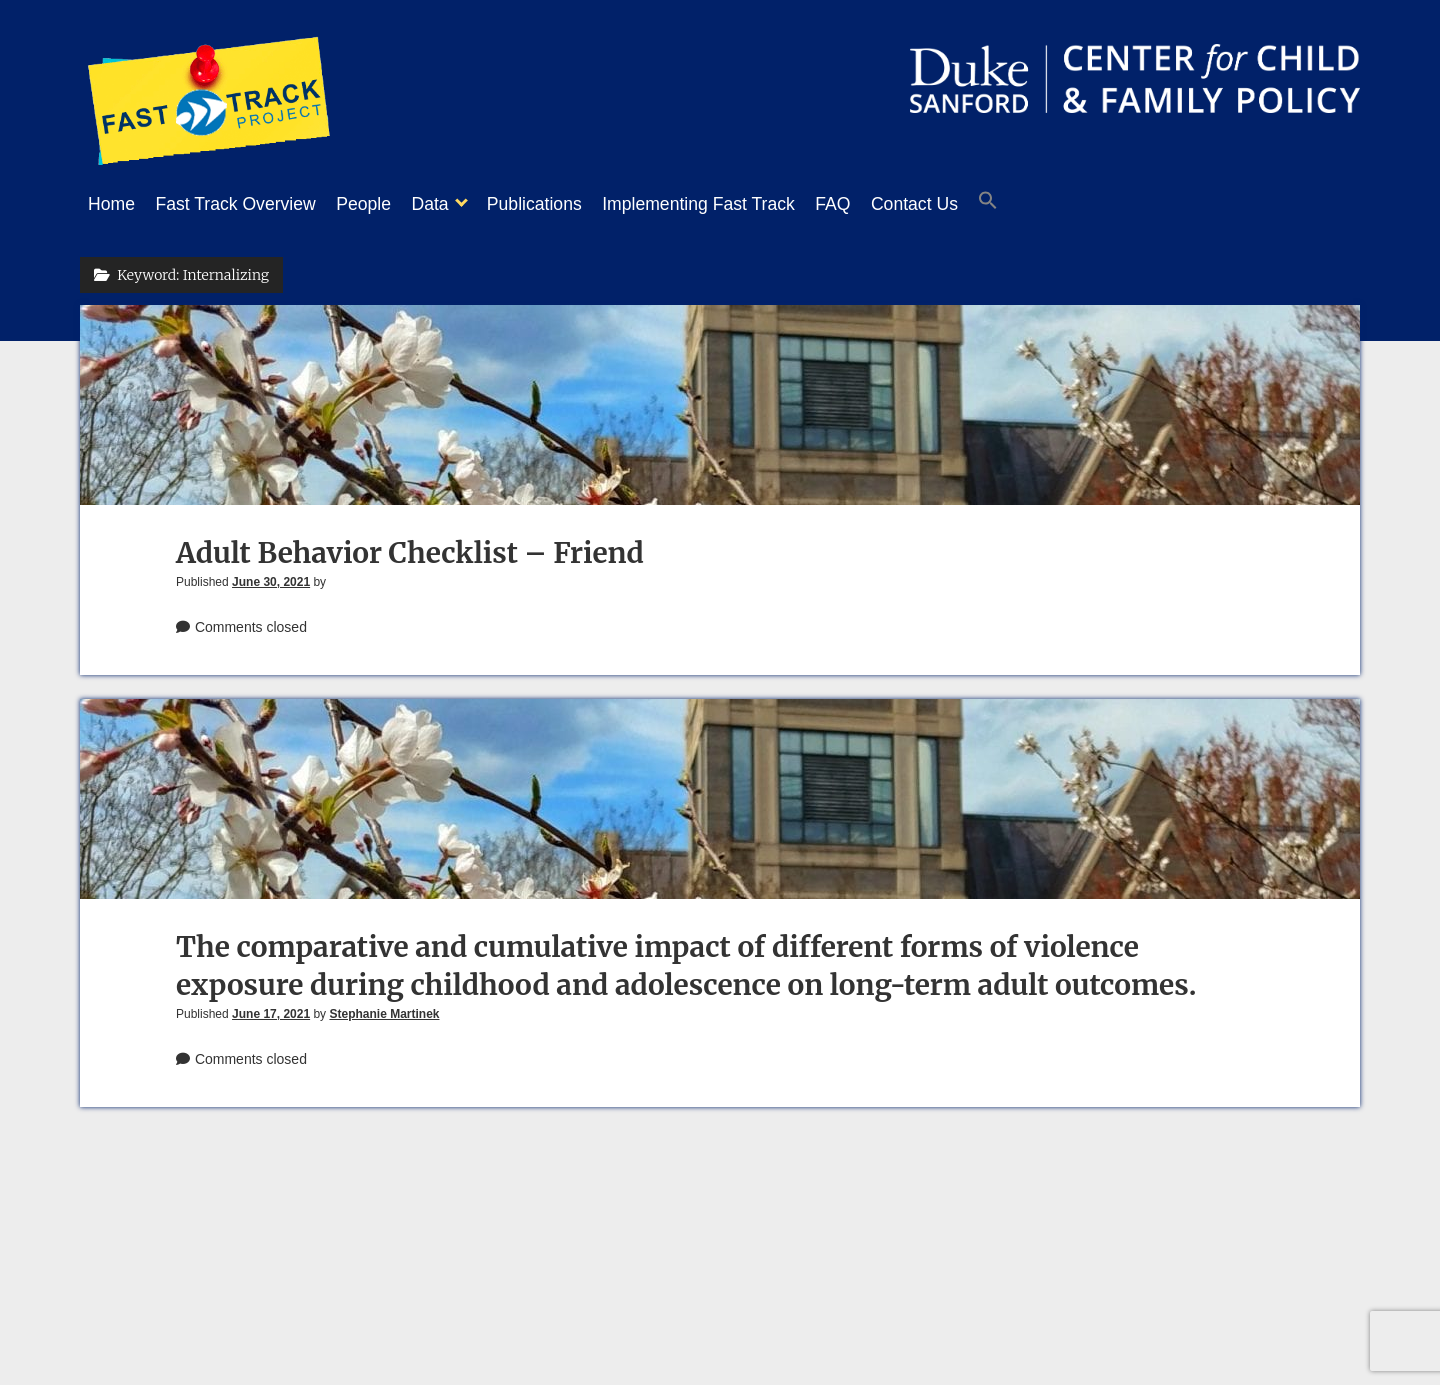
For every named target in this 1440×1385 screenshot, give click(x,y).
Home (111, 204)
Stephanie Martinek (384, 1008)
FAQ (892, 204)
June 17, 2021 (271, 1008)
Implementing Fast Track (748, 204)
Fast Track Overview (245, 204)
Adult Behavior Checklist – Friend (410, 547)
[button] (1068, 205)
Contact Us (984, 204)
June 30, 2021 (271, 576)
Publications (574, 204)
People (383, 204)
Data (459, 204)
